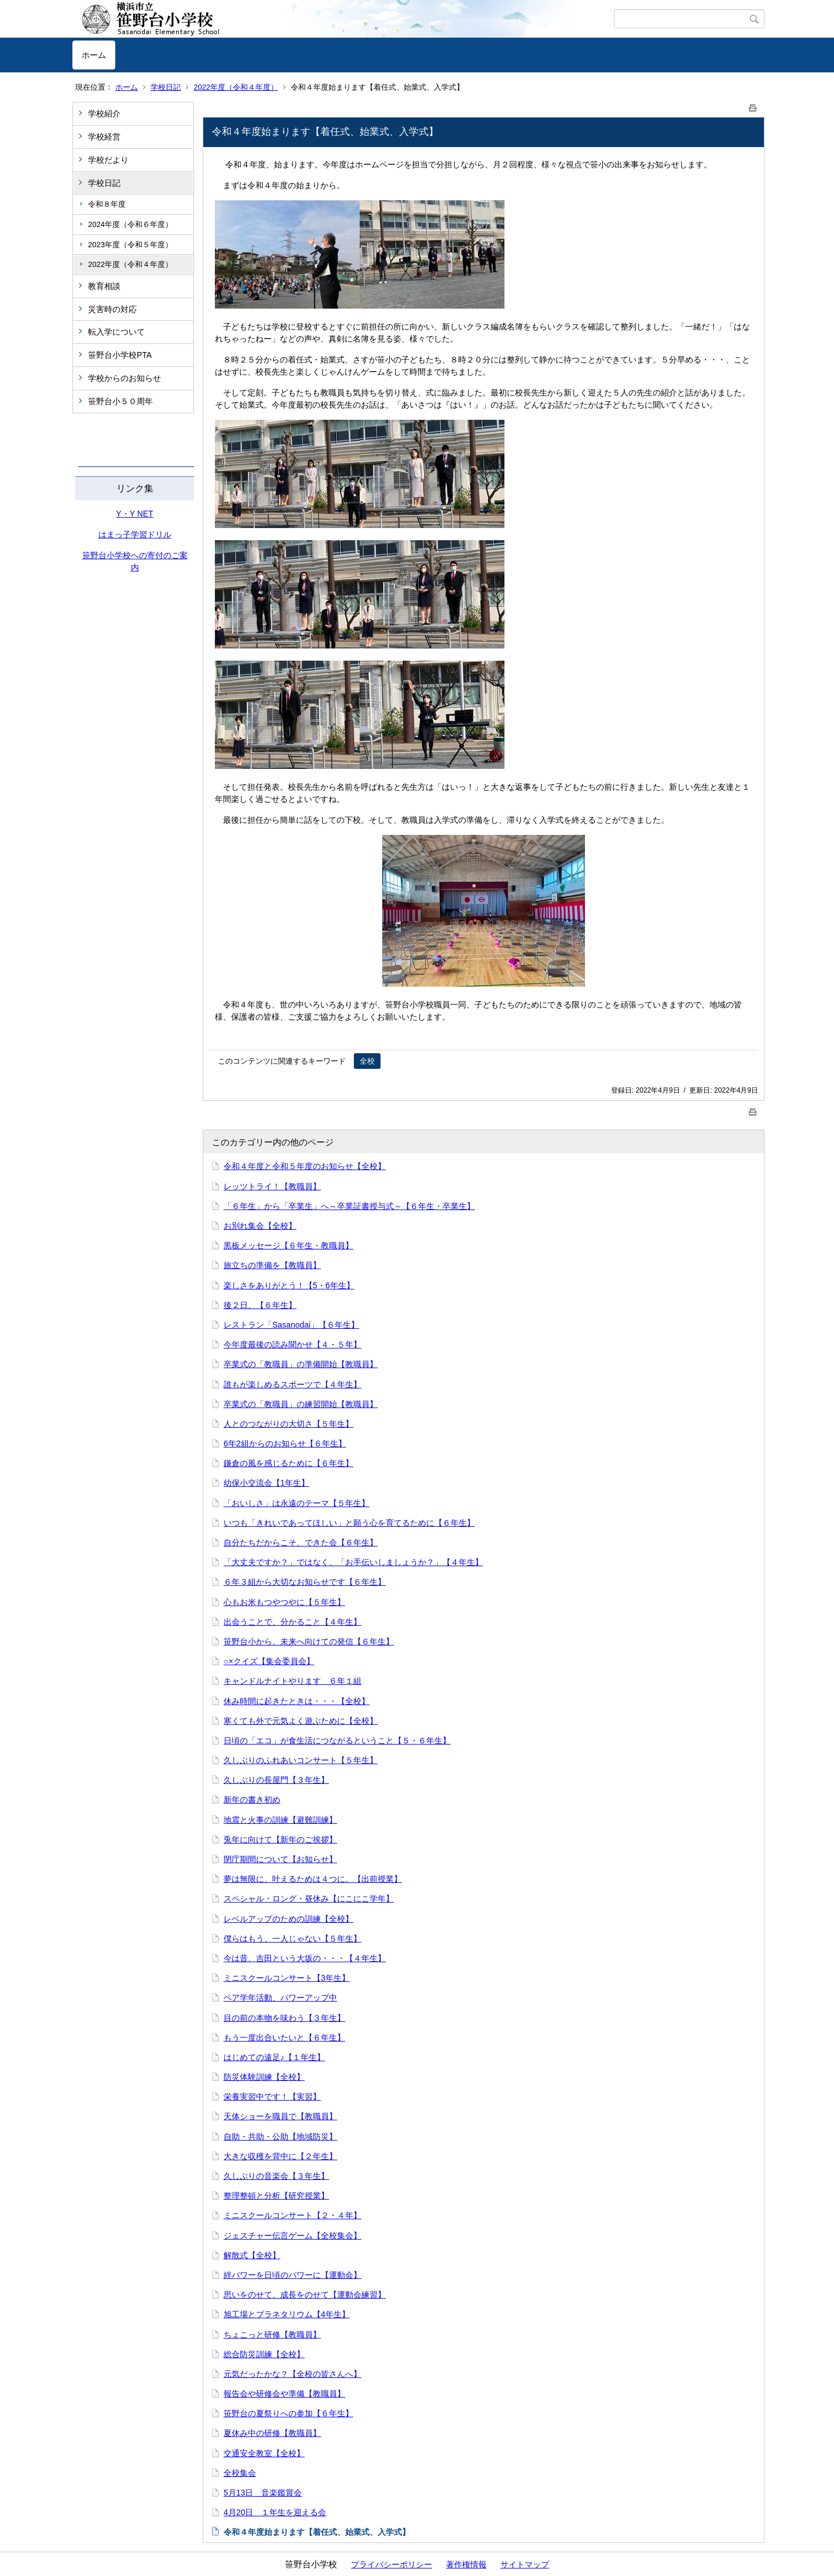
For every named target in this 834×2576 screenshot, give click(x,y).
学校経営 (104, 136)
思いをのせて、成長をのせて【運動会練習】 (305, 2294)
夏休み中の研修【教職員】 (272, 2433)
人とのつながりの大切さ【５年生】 (288, 1423)
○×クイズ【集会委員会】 (269, 1661)
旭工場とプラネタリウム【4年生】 (287, 2314)
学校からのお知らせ (124, 378)
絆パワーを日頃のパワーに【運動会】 (292, 2275)
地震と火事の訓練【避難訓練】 (280, 1819)
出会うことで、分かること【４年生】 (292, 1621)
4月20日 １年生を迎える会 (275, 2512)
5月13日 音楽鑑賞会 (263, 2492)
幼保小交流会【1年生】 (266, 1482)
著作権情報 (466, 2564)
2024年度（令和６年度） (130, 224)
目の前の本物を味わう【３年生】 (284, 2017)
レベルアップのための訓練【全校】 (288, 1918)
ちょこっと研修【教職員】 (272, 2334)
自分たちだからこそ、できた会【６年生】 (301, 1542)
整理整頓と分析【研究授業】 (276, 2195)
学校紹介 (104, 113)
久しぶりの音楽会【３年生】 (276, 2176)
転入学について (116, 331)
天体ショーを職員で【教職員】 (280, 2116)
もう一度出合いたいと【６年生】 (284, 2037)
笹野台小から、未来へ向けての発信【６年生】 (309, 1641)
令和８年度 (107, 204)
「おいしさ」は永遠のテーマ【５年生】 (297, 1503)
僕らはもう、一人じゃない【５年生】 (292, 1938)
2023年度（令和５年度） (130, 244)
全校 (367, 1061)
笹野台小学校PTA (120, 355)
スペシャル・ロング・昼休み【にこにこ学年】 (309, 1898)
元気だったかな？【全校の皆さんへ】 (292, 2374)
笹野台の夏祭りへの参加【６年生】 (288, 2413)
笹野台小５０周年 (120, 401)
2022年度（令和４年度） (235, 87)
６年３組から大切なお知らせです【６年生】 (305, 1581)
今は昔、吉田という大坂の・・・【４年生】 (305, 1958)
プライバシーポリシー (391, 2564)
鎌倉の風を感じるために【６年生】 (288, 1463)
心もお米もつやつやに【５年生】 (284, 1602)
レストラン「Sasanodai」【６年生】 (291, 1324)
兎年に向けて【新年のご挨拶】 (280, 1839)
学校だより (108, 159)
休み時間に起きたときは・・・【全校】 (297, 1701)
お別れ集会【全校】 (260, 1225)
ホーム (94, 55)
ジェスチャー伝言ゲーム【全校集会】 (292, 2235)
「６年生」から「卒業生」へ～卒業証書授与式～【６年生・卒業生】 (349, 1206)
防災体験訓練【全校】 (264, 2077)
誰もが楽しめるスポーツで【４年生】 (292, 1384)
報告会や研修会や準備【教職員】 (284, 2393)
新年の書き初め (252, 1799)
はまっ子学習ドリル (134, 534)
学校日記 (166, 87)
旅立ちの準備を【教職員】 (272, 1265)
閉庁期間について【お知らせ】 (280, 1859)
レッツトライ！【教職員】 (272, 1186)
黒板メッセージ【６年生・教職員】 (288, 1245)
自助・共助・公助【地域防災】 (280, 2136)
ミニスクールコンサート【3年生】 (287, 1978)
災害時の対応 (112, 309)
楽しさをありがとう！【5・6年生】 (289, 1285)
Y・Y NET (134, 513)
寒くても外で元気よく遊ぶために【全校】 (301, 1720)
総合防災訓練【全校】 (264, 2354)
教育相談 (104, 286)
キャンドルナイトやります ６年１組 (292, 1680)
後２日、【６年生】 (260, 1305)
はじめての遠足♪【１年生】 (274, 2057)
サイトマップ (524, 2564)
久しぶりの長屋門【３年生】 (276, 1779)
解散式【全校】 (252, 2255)
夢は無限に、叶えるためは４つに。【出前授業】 (313, 1879)
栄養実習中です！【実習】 (272, 2096)
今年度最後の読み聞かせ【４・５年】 (292, 1344)
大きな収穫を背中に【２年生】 (280, 2156)
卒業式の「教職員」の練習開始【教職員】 (301, 1404)
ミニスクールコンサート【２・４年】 (292, 2215)
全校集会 (240, 2473)
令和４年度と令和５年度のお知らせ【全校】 (305, 1166)
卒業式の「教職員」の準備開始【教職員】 (301, 1364)
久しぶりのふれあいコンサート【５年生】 (301, 1760)
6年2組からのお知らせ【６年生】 (285, 1443)
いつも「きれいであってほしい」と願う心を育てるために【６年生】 (349, 1522)
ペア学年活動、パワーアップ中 (280, 1997)
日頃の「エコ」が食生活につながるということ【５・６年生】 (337, 1740)
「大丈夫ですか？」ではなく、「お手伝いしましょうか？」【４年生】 (353, 1562)
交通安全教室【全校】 (264, 2453)
